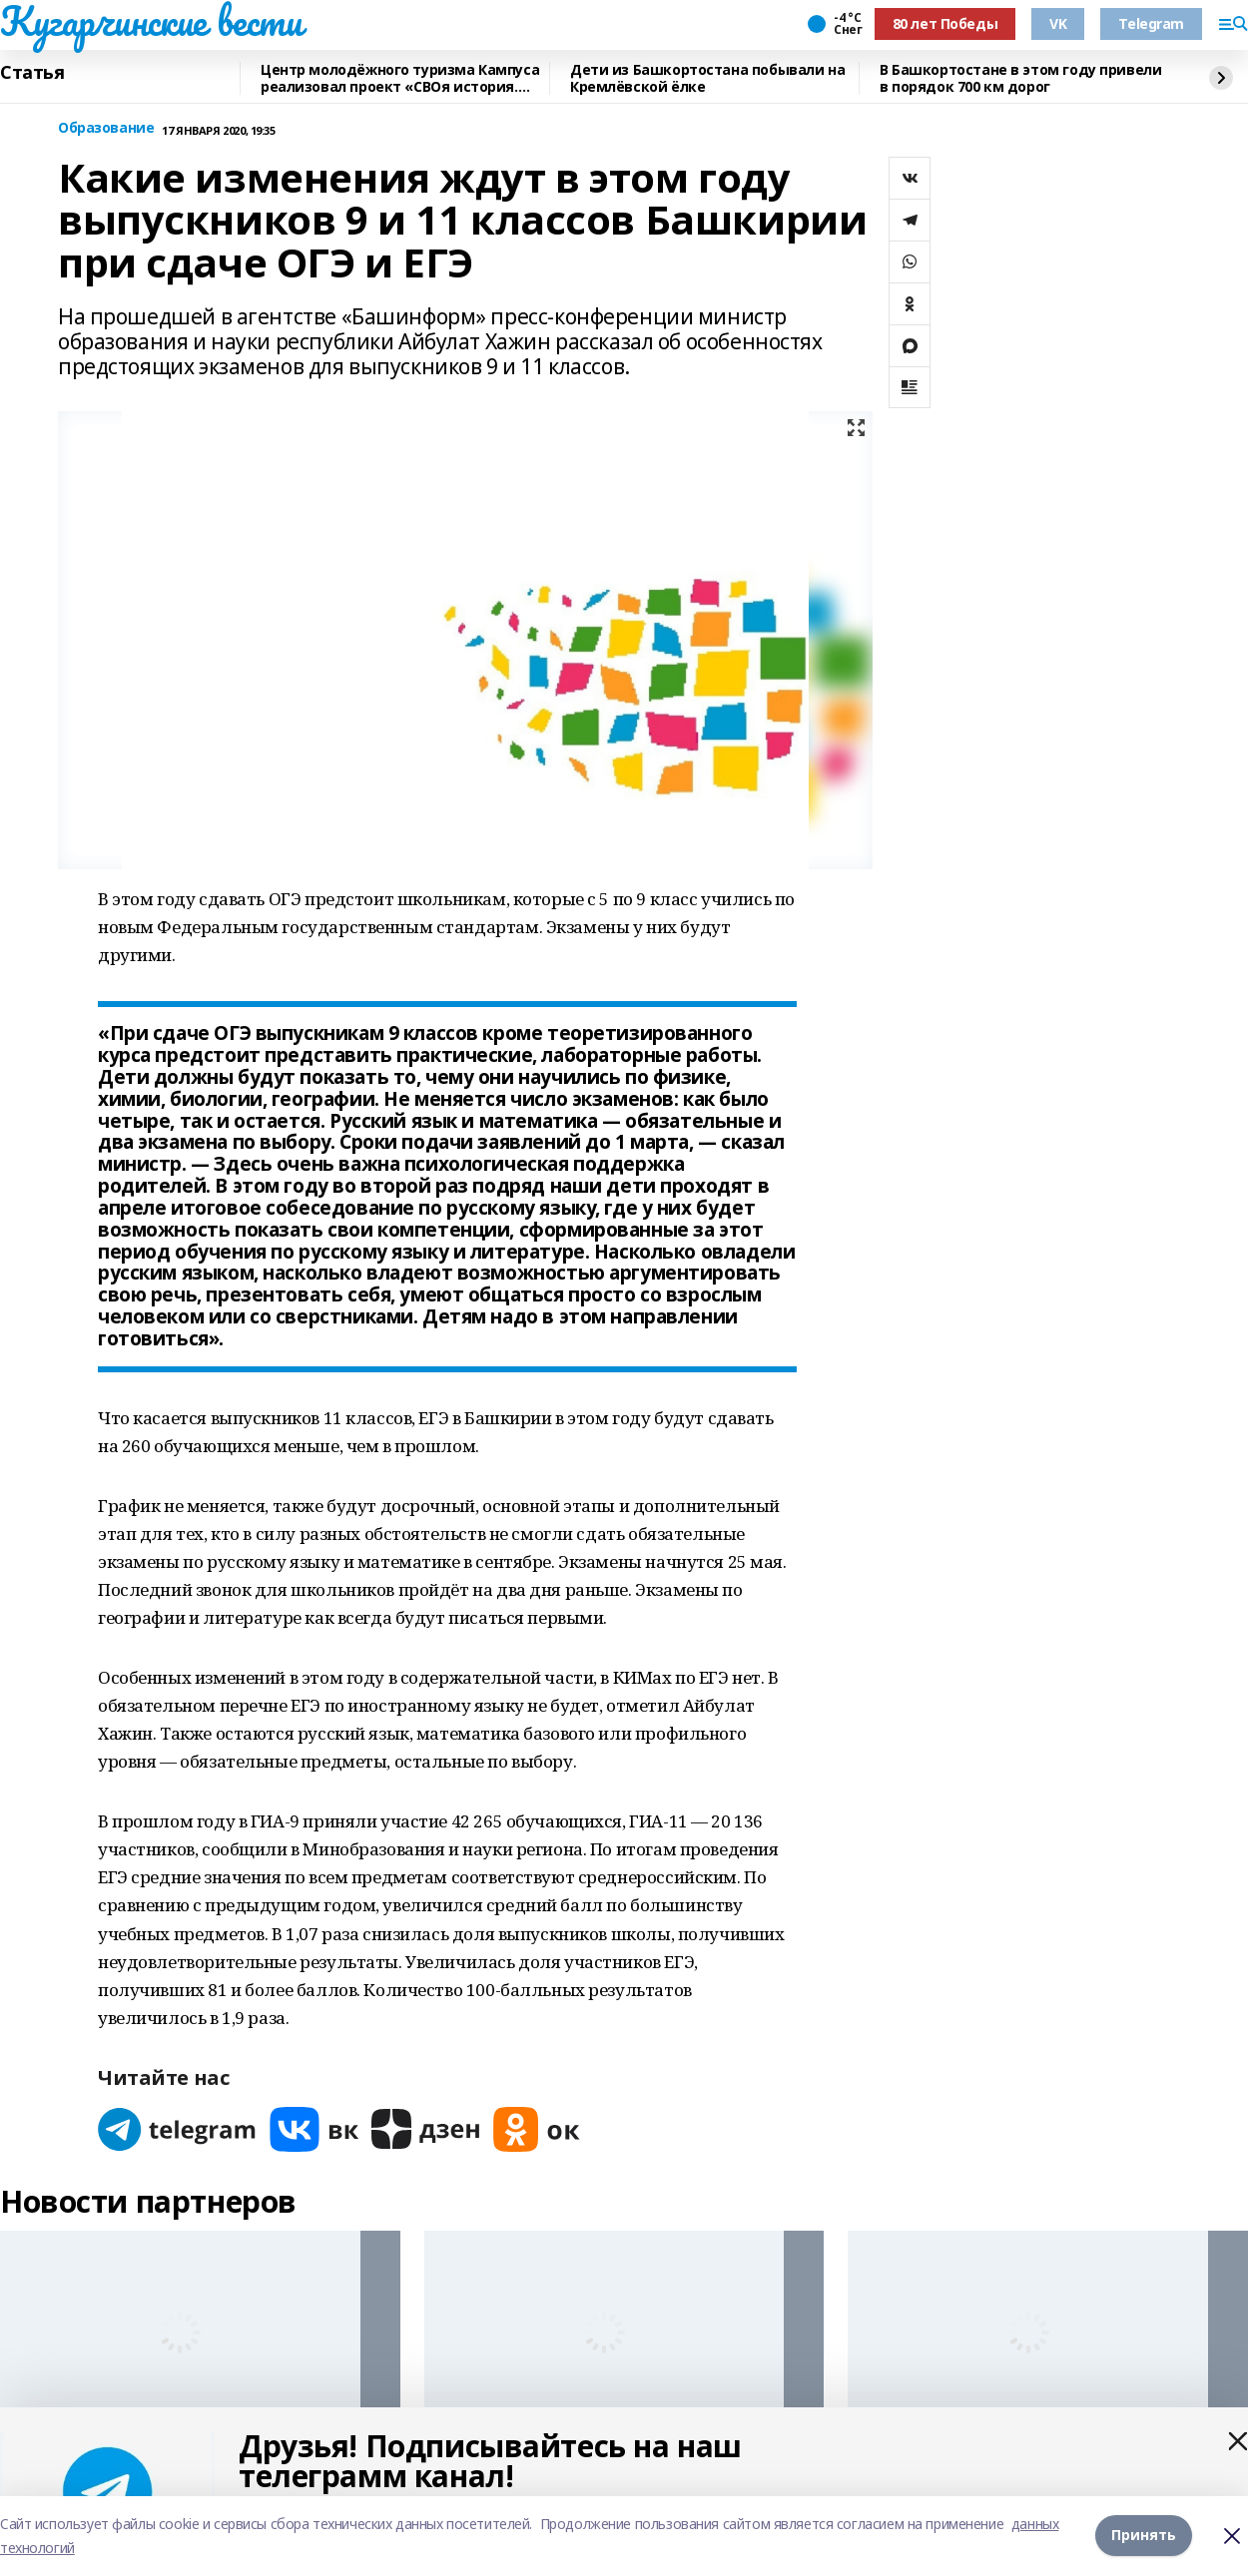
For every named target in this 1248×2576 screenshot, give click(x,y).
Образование (106, 128)
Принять (1143, 2535)
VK (1057, 23)
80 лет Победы (945, 23)
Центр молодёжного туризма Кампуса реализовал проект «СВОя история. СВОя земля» (400, 78)
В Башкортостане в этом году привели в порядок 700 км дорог (1020, 78)
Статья (32, 73)
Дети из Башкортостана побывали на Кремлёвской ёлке (707, 78)
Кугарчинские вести (151, 21)
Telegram (1151, 23)
